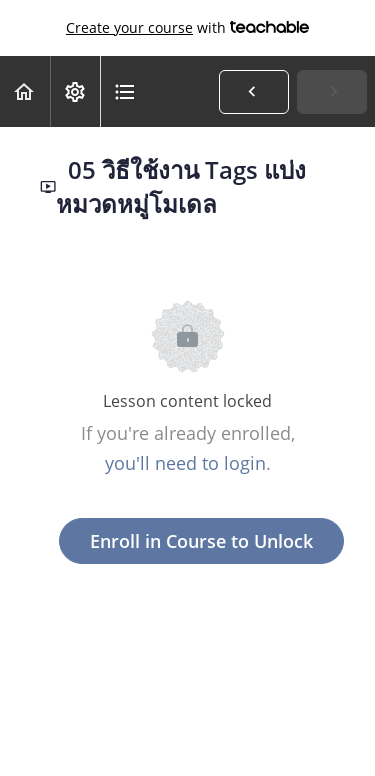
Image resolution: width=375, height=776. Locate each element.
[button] (25, 91)
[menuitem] (75, 91)
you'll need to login (185, 463)
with (187, 28)
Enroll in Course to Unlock (201, 541)
